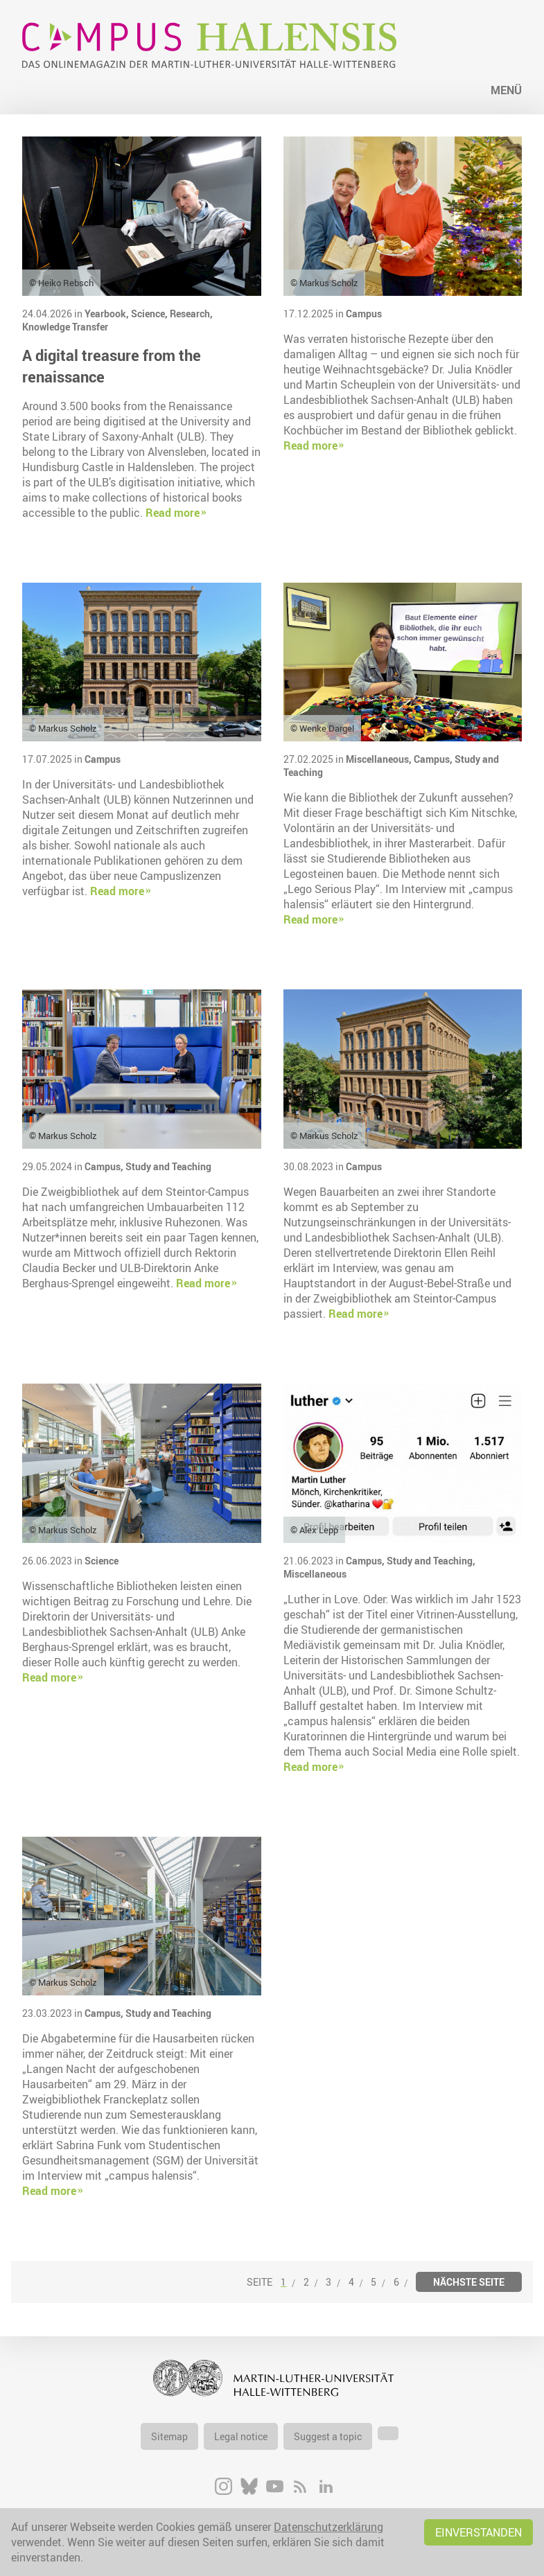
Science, (150, 313)
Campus (364, 313)
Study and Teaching (168, 1166)
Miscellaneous (314, 1573)
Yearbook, (108, 313)
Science (102, 1560)
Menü (506, 90)
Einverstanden (478, 2532)
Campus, (434, 759)
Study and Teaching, (431, 1560)
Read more (173, 512)
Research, (191, 313)
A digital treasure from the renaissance (111, 365)
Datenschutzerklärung (328, 2526)
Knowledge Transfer (65, 326)
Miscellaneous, (380, 759)
